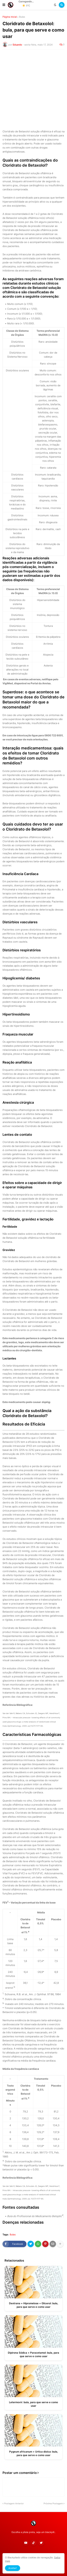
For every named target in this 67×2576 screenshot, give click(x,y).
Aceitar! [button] (12, 2568)
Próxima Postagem (53, 2503)
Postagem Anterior (14, 2503)
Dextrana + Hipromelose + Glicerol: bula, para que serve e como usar (33, 2305)
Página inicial (10, 17)
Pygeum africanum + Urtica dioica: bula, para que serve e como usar (33, 2453)
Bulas (22, 17)
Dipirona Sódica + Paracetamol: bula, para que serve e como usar (33, 2354)
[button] (4, 5)
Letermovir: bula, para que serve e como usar (33, 2404)
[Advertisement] (33, 87)
